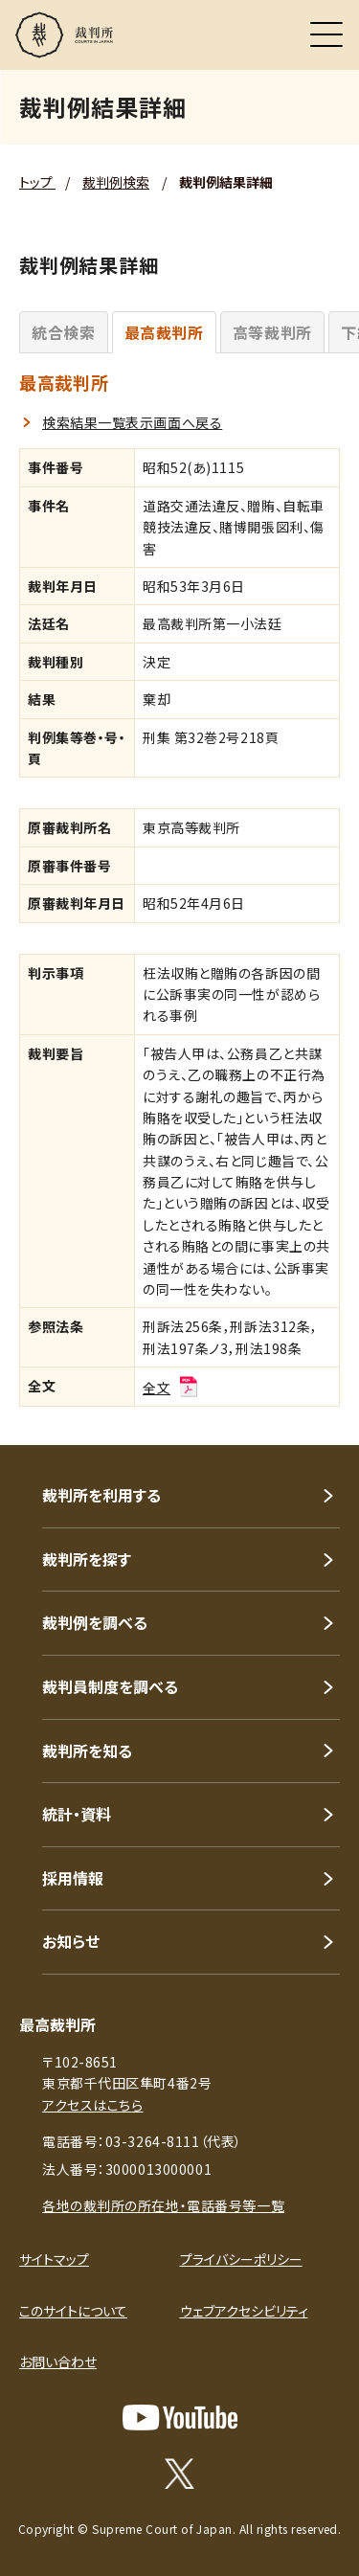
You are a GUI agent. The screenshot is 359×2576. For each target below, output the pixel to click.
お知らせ (71, 1941)
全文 (171, 1387)
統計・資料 (76, 1813)
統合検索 (64, 332)
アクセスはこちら (92, 2104)
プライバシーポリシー (241, 2259)
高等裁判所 (272, 332)
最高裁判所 (164, 332)
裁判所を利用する (101, 1494)
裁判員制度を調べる (110, 1686)
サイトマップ (54, 2259)
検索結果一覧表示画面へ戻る (132, 422)
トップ (37, 182)
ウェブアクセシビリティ (244, 2310)
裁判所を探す (86, 1559)
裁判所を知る (87, 1750)
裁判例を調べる (94, 1622)
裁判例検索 (115, 182)
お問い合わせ (58, 2361)
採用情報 (72, 1877)
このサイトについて (73, 2310)
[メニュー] (326, 34)
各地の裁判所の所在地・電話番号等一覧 (163, 2205)
